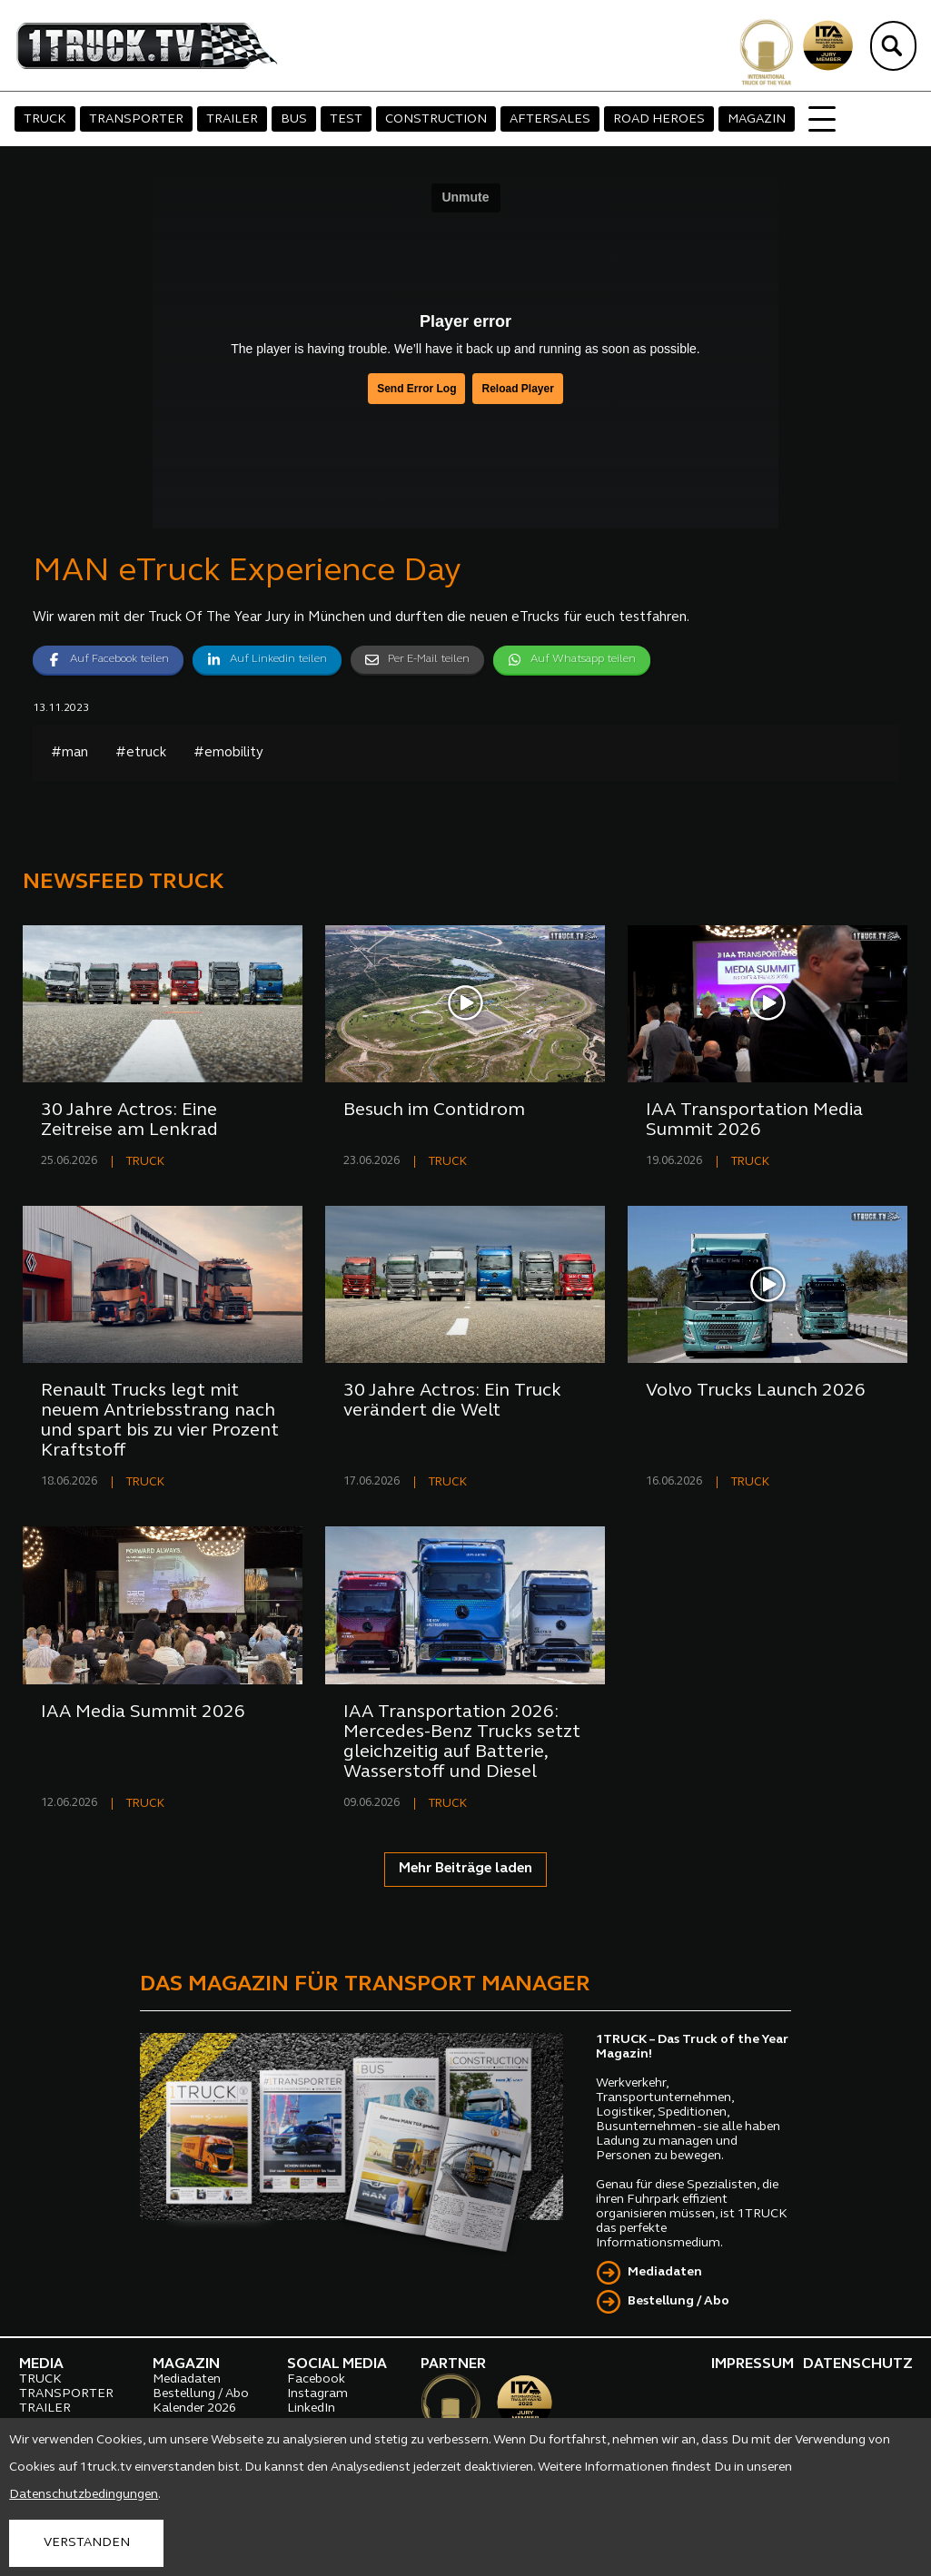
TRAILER (232, 119)
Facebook (316, 2379)
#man (69, 753)
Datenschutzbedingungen (83, 2495)
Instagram (317, 2394)
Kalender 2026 (194, 2408)
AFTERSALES (550, 119)
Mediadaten (665, 2272)
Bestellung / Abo (678, 2301)
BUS (294, 119)
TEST (346, 119)
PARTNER (453, 2364)
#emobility (228, 753)
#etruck (140, 753)
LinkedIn (311, 2408)
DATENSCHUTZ (858, 2364)
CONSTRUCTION (436, 119)
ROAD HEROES (659, 119)
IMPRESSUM (752, 2364)
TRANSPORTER (136, 119)
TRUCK (45, 119)
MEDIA (41, 2364)
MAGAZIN (757, 119)
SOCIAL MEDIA (337, 2364)
